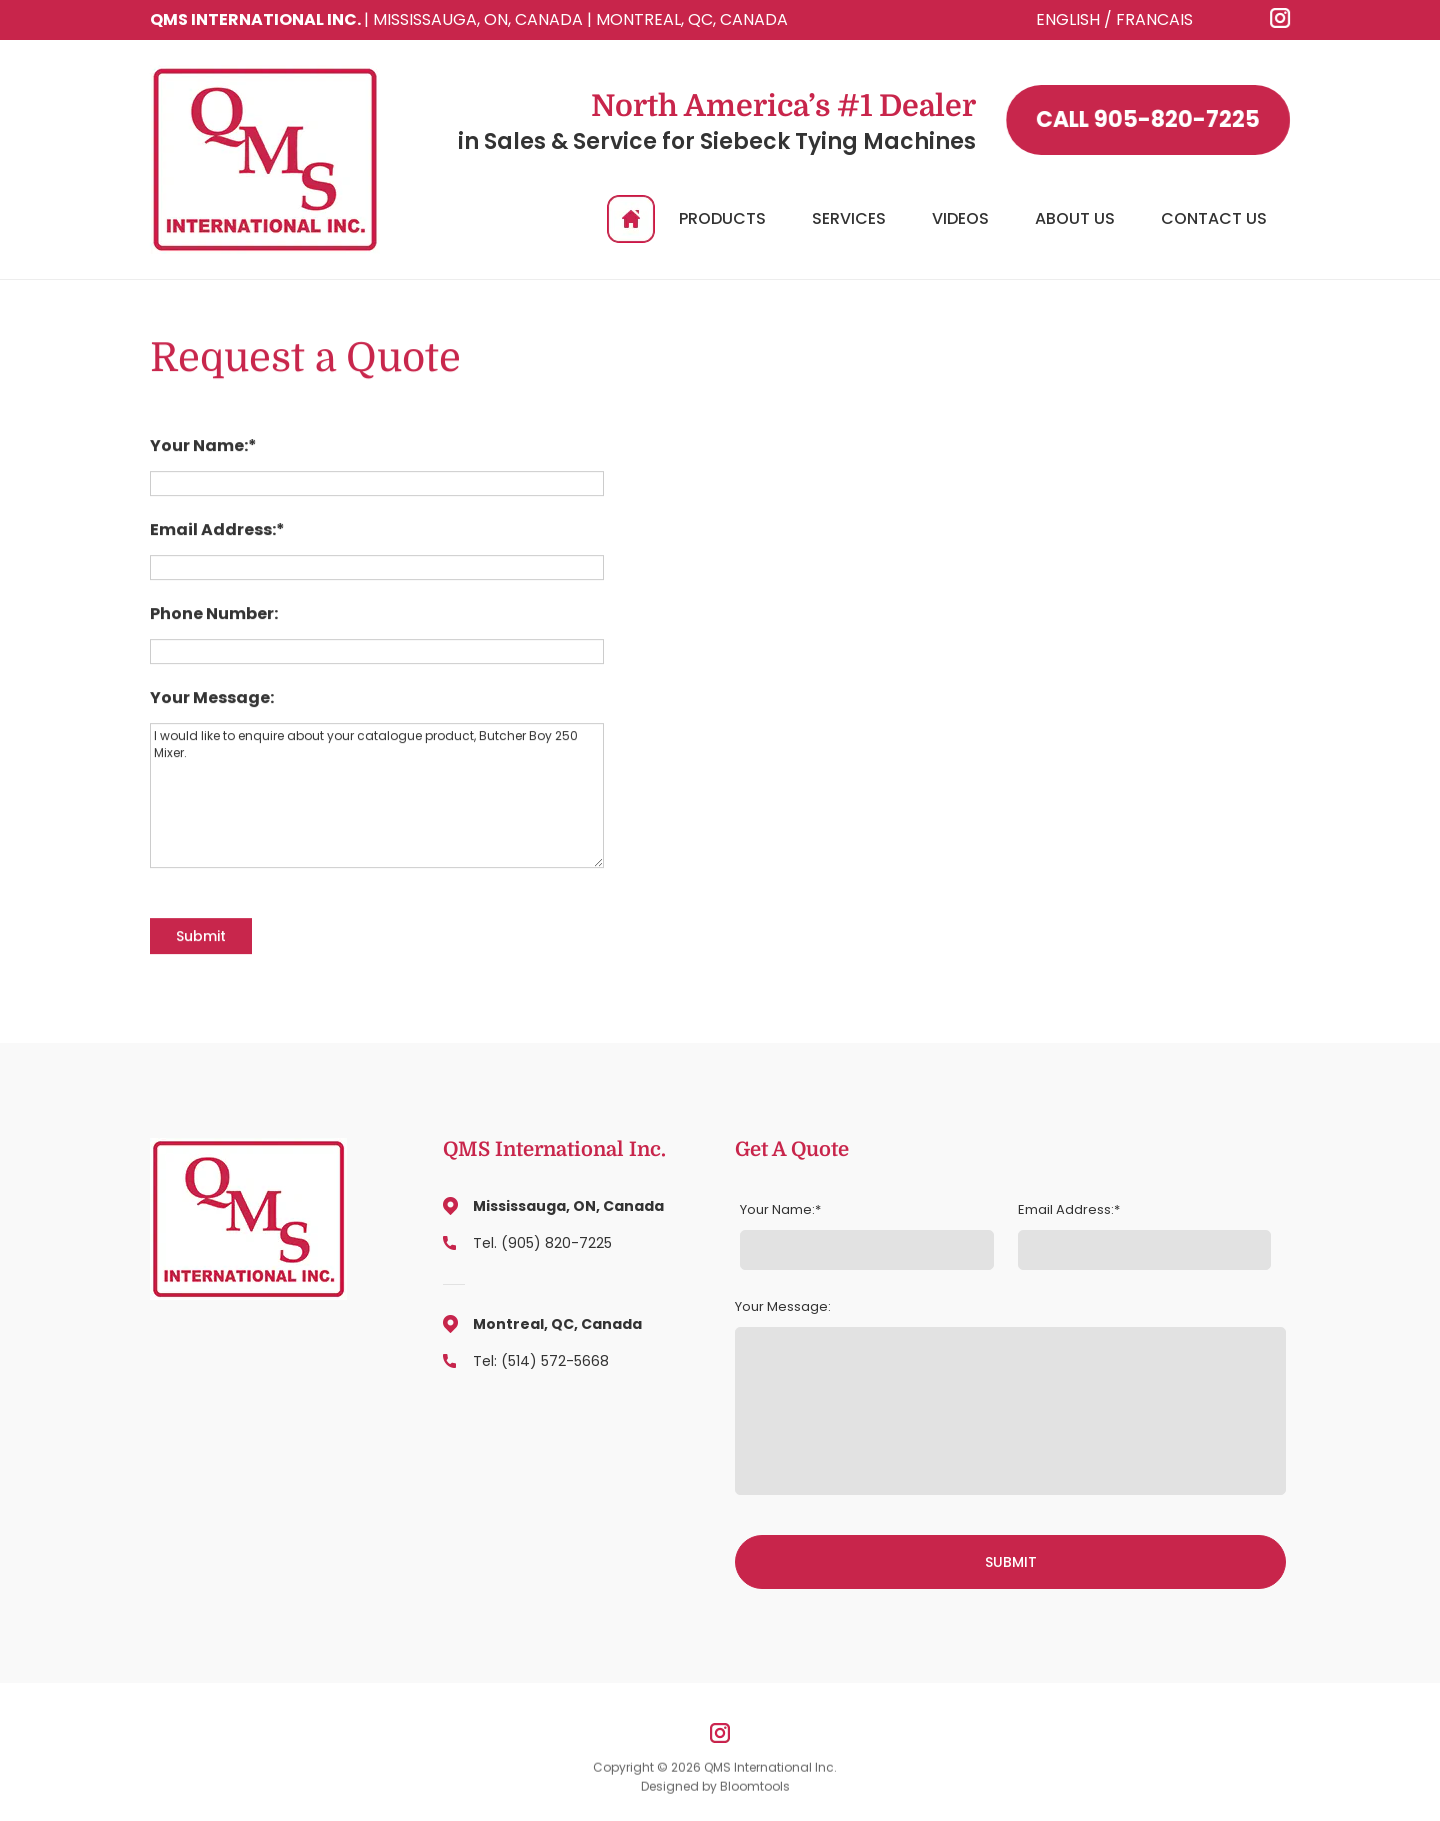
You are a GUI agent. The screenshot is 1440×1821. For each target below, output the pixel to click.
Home (631, 219)
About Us (1075, 218)
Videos (960, 218)
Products (722, 218)
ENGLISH (1068, 19)
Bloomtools (755, 1790)
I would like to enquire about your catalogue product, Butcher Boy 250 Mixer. (377, 796)
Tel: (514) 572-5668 (541, 1361)
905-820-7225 (1149, 120)
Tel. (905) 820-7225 (542, 1243)
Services (849, 218)
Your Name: (199, 447)
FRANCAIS (1154, 19)
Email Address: (213, 531)
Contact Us (1214, 218)
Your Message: (212, 699)
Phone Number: (214, 615)
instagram (1281, 18)
